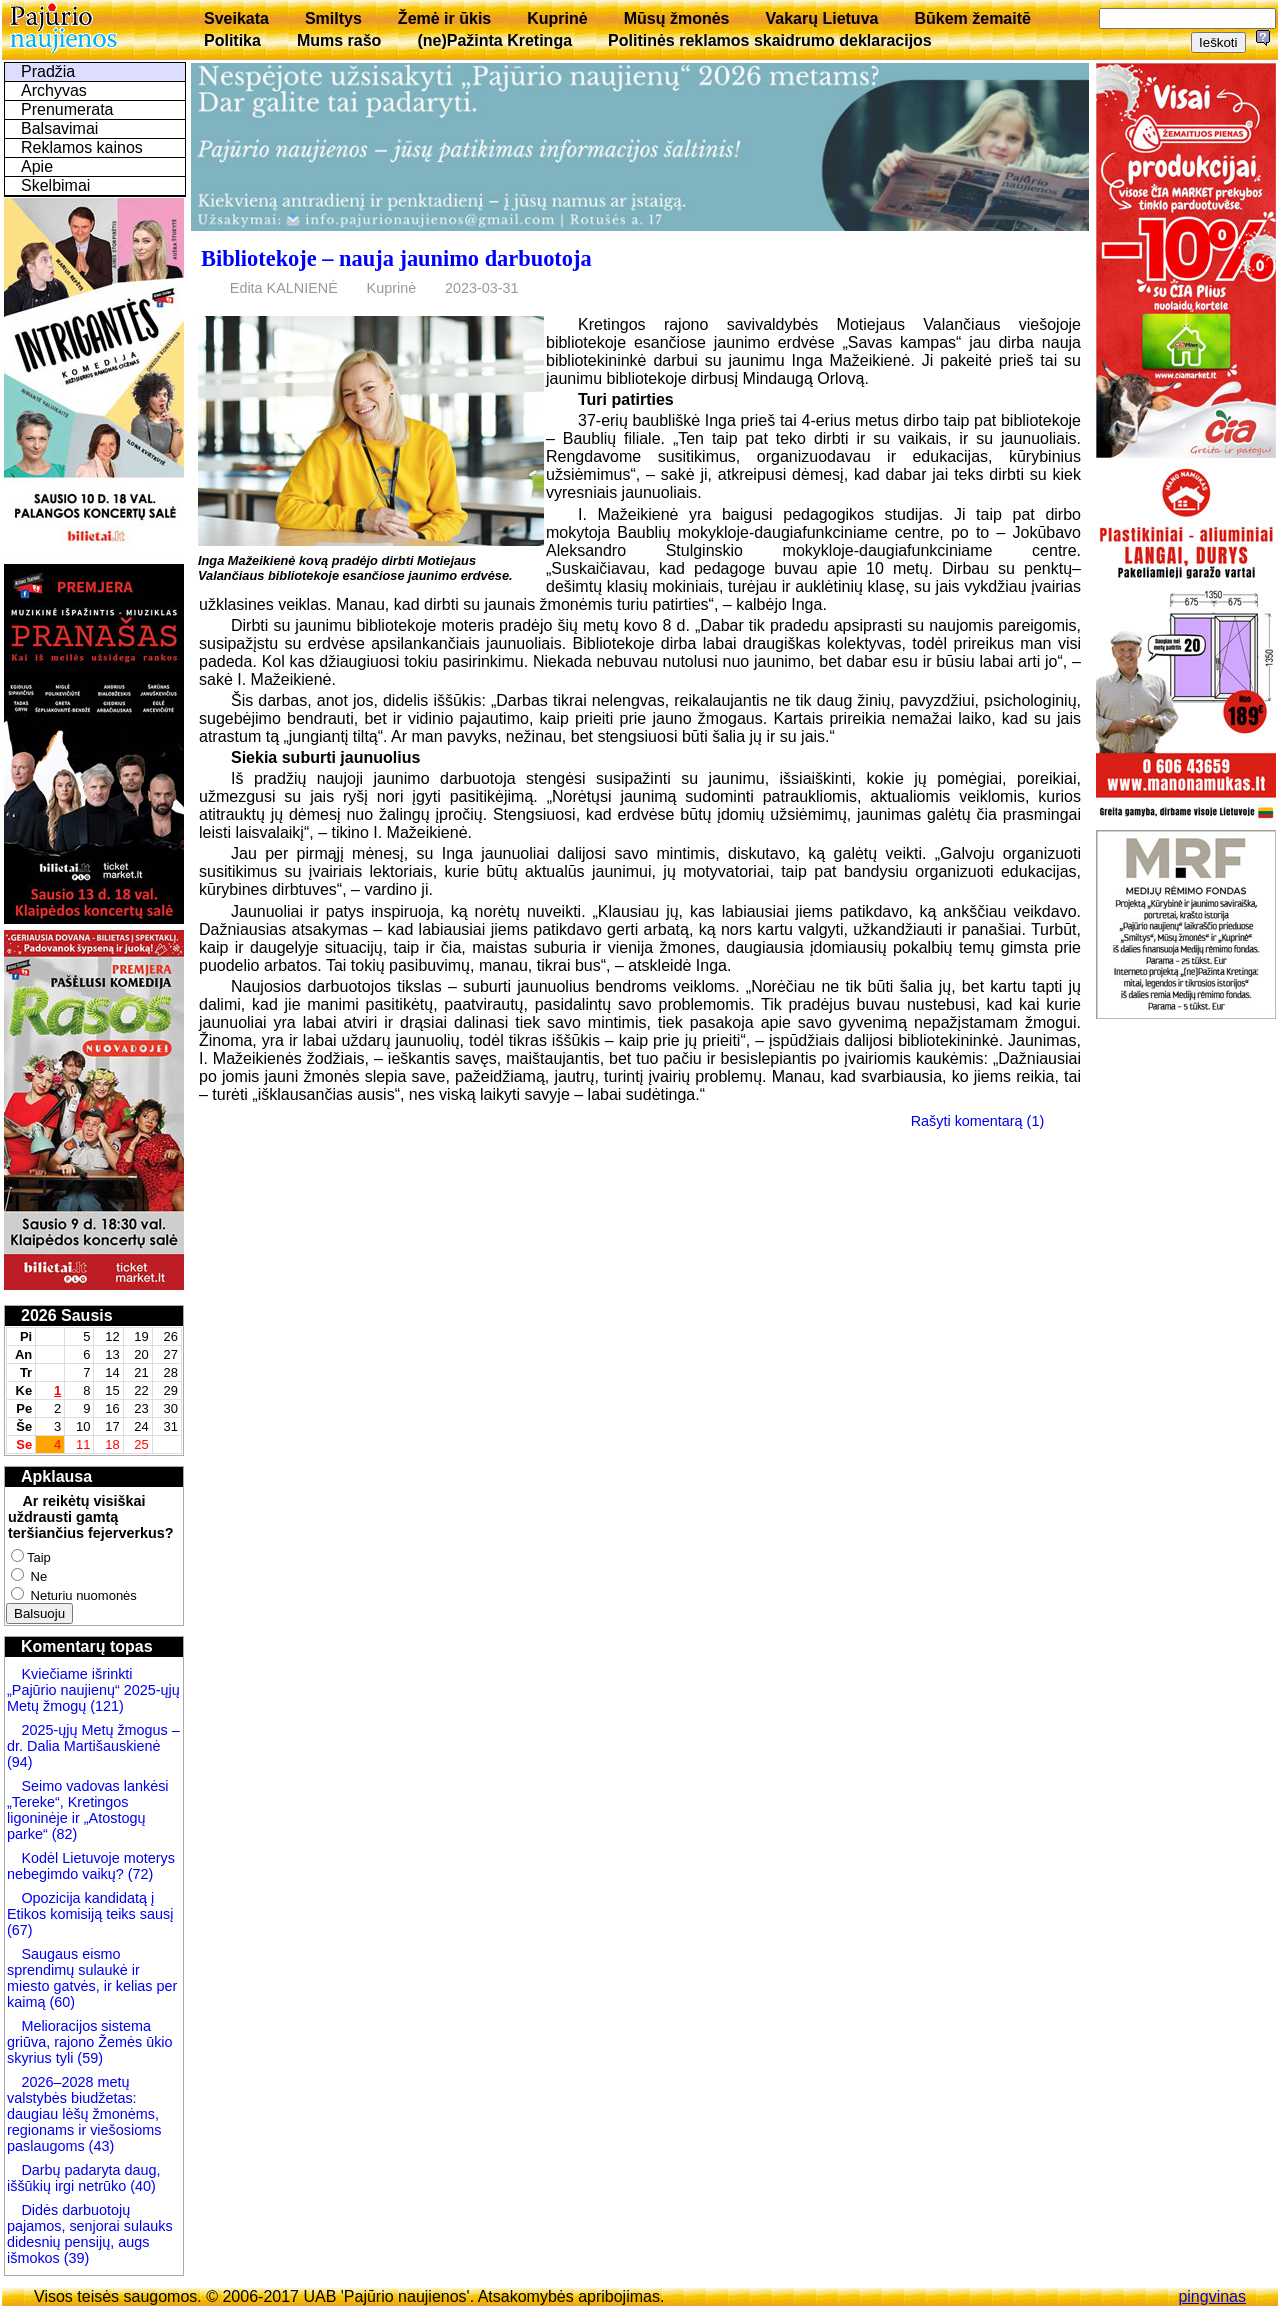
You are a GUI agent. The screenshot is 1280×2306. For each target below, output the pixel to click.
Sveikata (236, 18)
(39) (75, 2258)
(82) (65, 1834)
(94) (20, 1762)
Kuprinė (557, 18)
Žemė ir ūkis (444, 18)
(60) (60, 2002)
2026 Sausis (67, 1315)
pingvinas (1212, 2296)
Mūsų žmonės (677, 18)
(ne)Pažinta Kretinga (494, 40)
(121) (107, 1706)
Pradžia (48, 71)
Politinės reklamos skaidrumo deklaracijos (770, 40)
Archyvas (54, 90)
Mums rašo (339, 40)
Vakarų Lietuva (821, 18)
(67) (20, 1930)
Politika (232, 40)
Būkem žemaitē (972, 18)
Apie (37, 166)
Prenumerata (67, 109)
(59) (88, 2058)
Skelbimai (55, 185)
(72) (139, 1874)
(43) (100, 2146)
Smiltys (333, 18)
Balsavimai (59, 128)
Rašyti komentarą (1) (978, 1121)
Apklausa (56, 1476)
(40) (141, 2186)
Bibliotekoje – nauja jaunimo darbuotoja (396, 258)
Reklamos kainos (82, 147)
